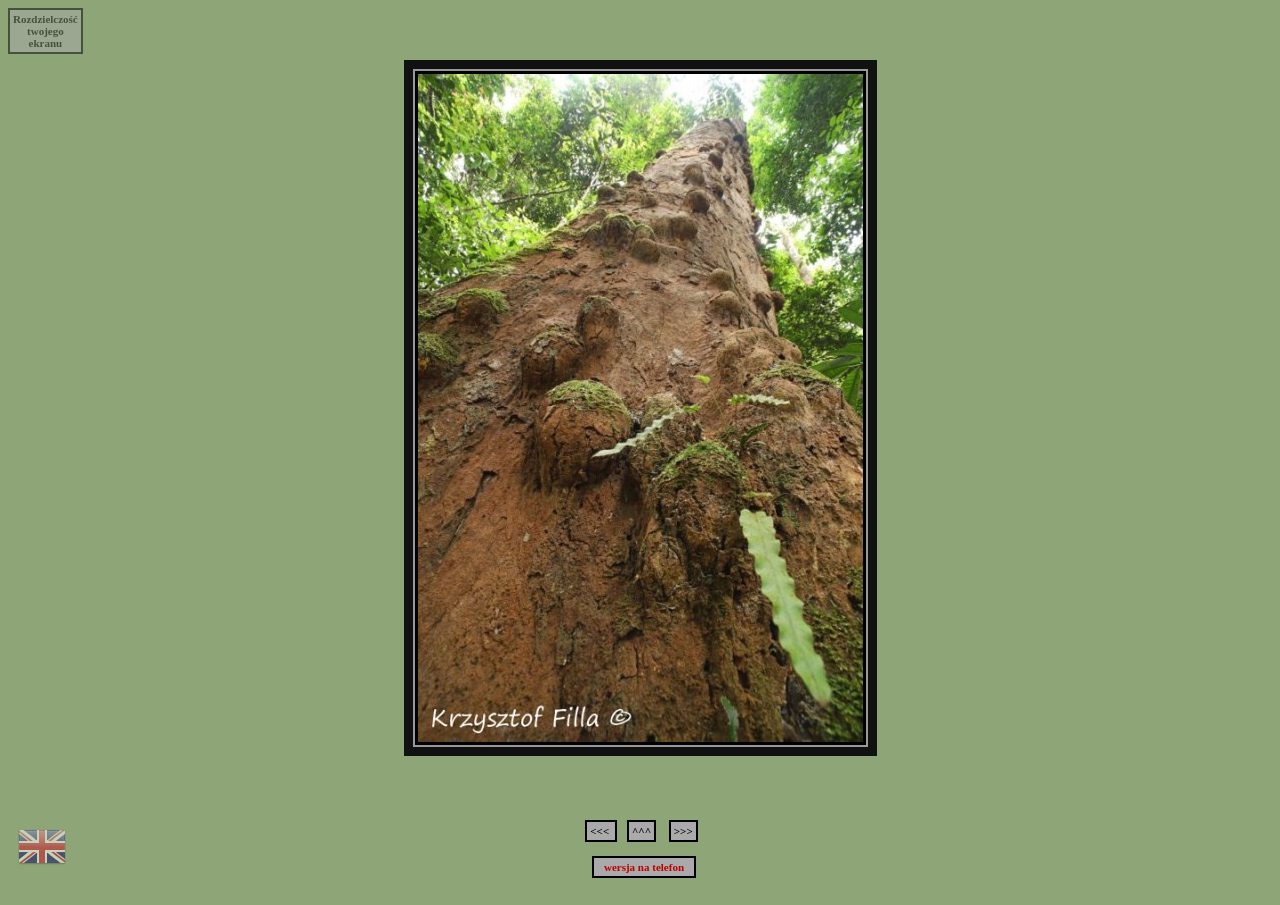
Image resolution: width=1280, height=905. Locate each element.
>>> (683, 831)
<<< (601, 831)
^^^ (641, 831)
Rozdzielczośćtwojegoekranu (45, 31)
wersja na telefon (644, 867)
